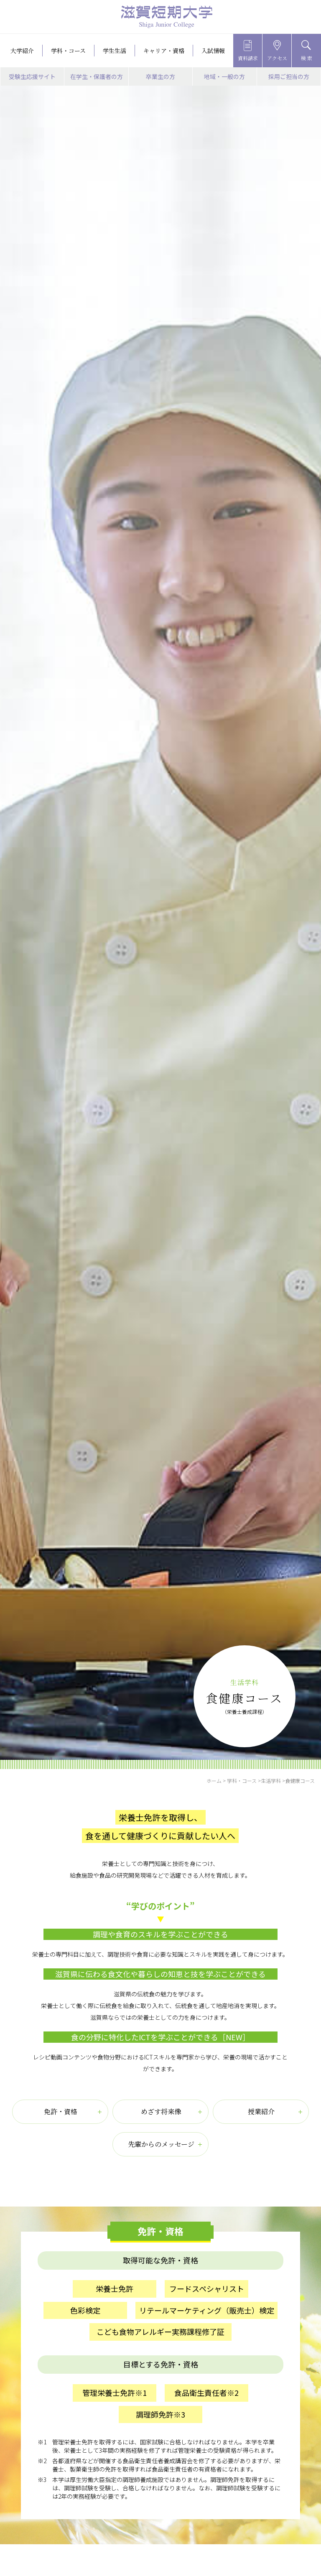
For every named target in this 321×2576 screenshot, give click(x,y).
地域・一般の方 (224, 76)
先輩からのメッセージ (161, 2144)
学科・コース (242, 1780)
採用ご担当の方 (288, 76)
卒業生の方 (160, 76)
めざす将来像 (161, 2111)
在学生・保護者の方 (96, 76)
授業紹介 (261, 2111)
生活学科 (271, 1780)
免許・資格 (60, 2111)
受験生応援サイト (32, 76)
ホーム (214, 1780)
